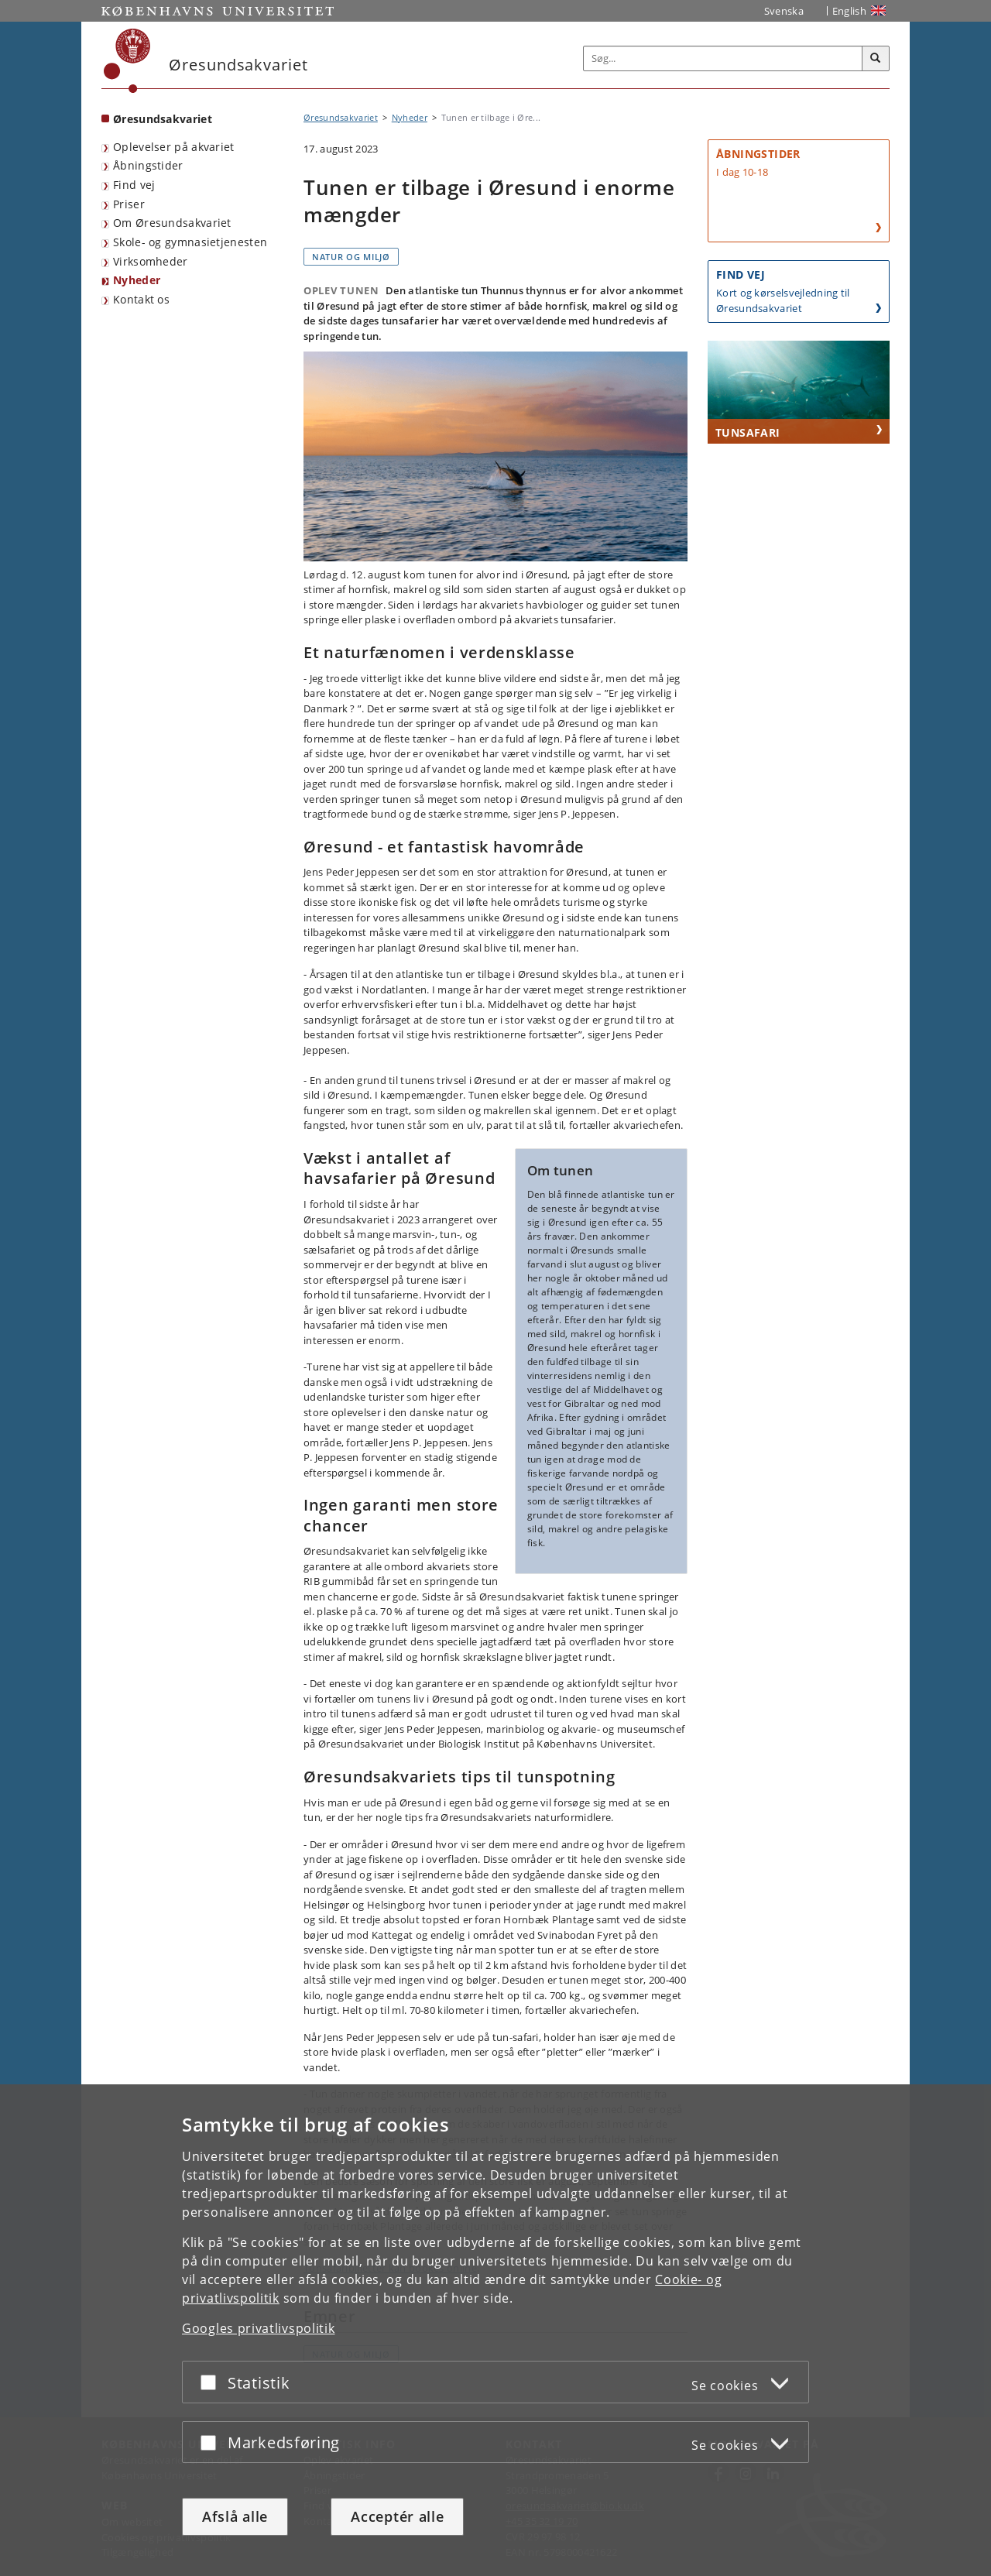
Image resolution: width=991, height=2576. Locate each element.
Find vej (134, 184)
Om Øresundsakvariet (172, 222)
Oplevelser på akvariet (174, 146)
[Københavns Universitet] (127, 61)
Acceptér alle (397, 2516)
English (849, 11)
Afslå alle (235, 2516)
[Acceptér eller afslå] (212, 2382)
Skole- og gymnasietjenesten (190, 242)
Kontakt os (141, 299)
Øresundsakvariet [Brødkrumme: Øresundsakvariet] (340, 117)
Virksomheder (150, 261)
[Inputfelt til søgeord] (723, 58)
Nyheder (136, 280)
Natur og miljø (351, 256)
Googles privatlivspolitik (258, 2328)
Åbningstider (148, 165)
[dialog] (495, 2330)
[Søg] (876, 59)
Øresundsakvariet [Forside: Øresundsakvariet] (162, 118)
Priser (129, 204)
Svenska (784, 11)
